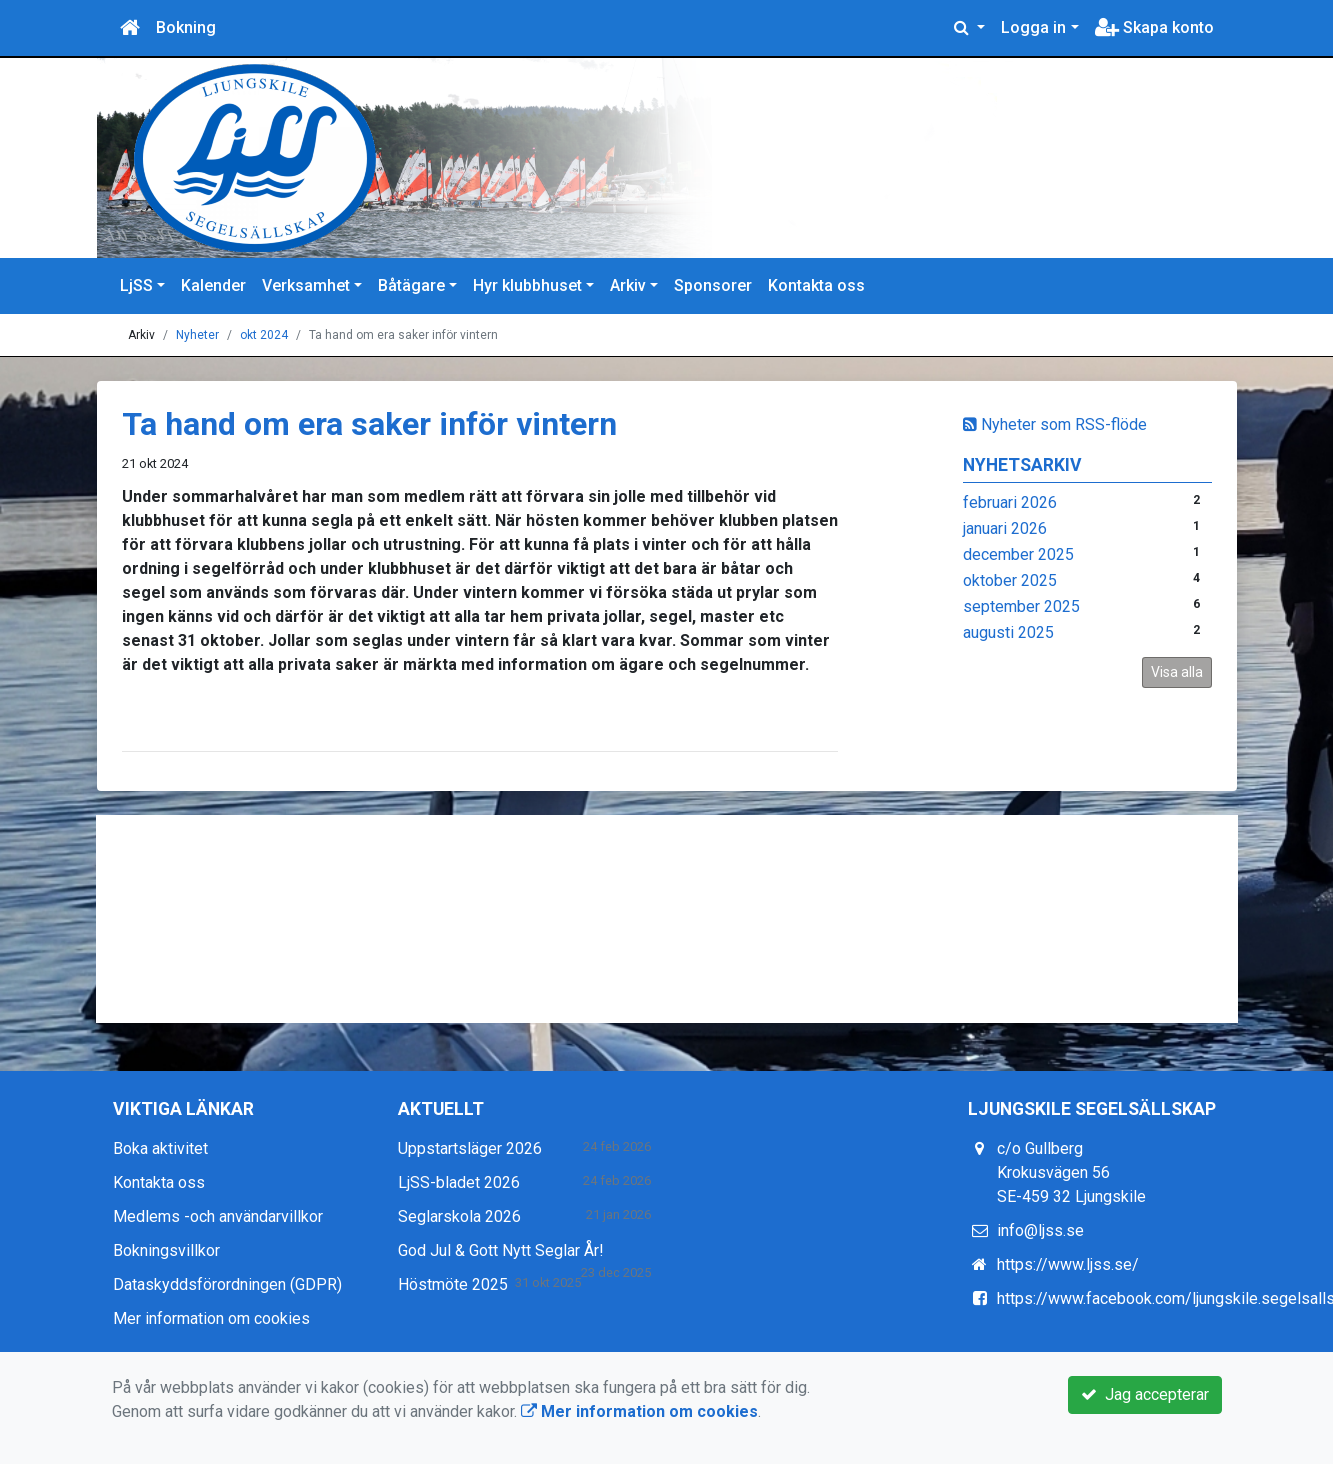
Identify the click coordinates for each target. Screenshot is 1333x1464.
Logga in (1033, 27)
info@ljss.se (1040, 1230)
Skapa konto (1154, 27)
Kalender (213, 285)
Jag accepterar (1145, 1394)
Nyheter (197, 335)
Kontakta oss (816, 285)
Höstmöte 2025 (453, 1284)
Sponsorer (713, 285)
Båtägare (411, 285)
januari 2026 (1005, 528)
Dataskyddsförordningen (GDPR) (227, 1284)
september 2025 (1021, 606)
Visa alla (1177, 672)
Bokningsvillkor (166, 1250)
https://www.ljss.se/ (1068, 1264)
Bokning (186, 27)
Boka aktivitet (160, 1148)
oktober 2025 (1010, 580)
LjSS (136, 285)
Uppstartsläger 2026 (470, 1148)
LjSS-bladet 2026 (459, 1182)
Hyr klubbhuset (527, 285)
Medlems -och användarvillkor (218, 1216)
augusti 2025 (1008, 632)
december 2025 (1018, 554)
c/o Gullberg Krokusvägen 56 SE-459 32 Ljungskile (1071, 1172)
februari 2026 (1010, 502)
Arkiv (628, 285)
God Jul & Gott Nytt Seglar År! (501, 1250)
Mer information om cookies (211, 1318)
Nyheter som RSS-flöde (1055, 424)
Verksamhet (306, 285)
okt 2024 (264, 335)
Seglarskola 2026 (459, 1216)
